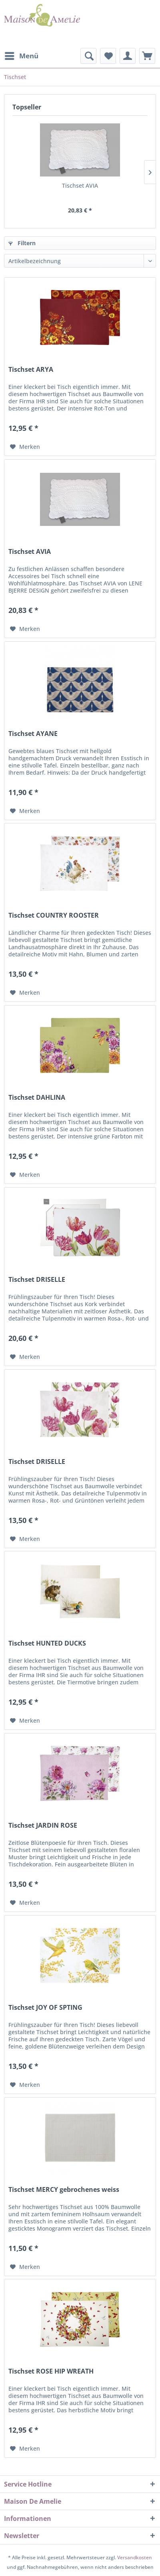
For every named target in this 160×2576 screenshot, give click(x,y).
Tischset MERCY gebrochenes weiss (63, 2189)
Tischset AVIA (80, 185)
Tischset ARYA (30, 369)
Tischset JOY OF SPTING (45, 2007)
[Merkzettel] (108, 56)
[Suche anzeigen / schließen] (88, 56)
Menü (21, 55)
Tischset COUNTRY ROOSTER (53, 915)
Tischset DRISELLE (36, 1279)
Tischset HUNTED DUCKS (47, 1643)
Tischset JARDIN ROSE (42, 1825)
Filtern (22, 243)
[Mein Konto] (128, 56)
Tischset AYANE (33, 734)
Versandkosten (134, 2557)
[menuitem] (21, 56)
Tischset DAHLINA (36, 1097)
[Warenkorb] (147, 56)
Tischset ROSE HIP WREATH (51, 2371)
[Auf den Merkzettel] (25, 447)
